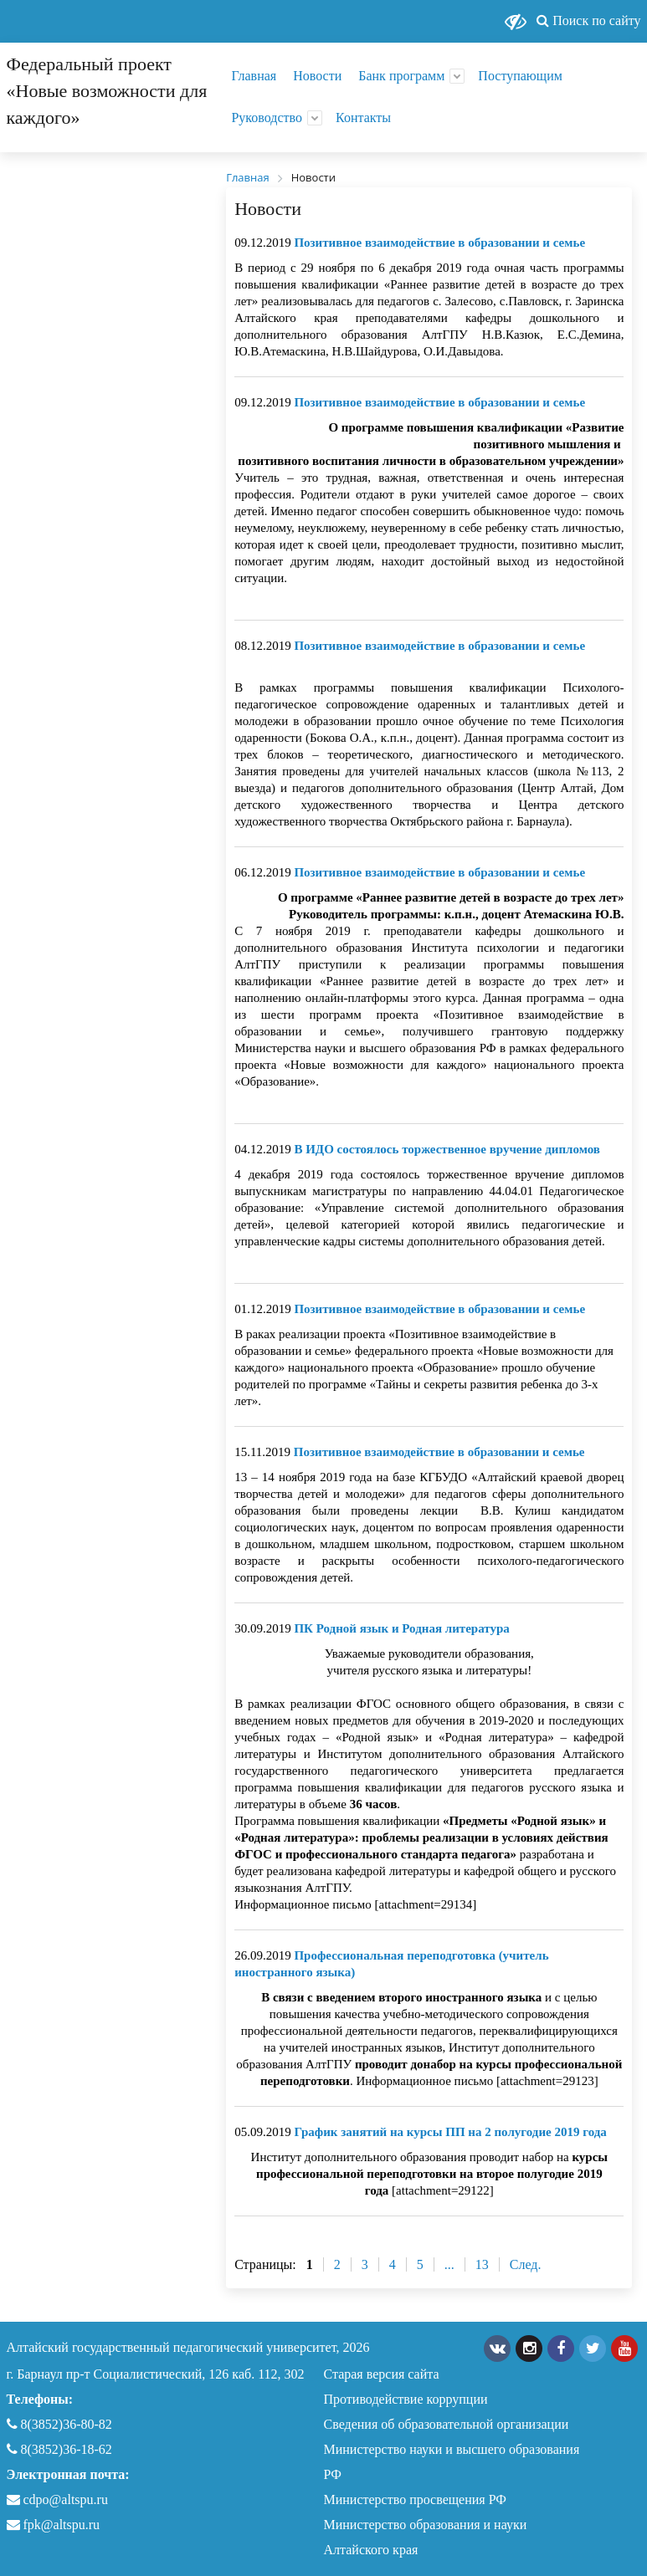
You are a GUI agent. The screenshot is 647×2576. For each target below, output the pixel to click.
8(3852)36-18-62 (59, 2449)
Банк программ (401, 76)
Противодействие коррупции (406, 2399)
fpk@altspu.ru (53, 2524)
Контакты (363, 117)
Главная (253, 76)
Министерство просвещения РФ (415, 2499)
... (449, 2264)
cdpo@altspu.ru (65, 2499)
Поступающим (520, 76)
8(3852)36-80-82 (59, 2424)
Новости (317, 76)
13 (482, 2264)
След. (526, 2264)
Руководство (266, 117)
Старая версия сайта (381, 2374)
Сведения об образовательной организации (446, 2424)
